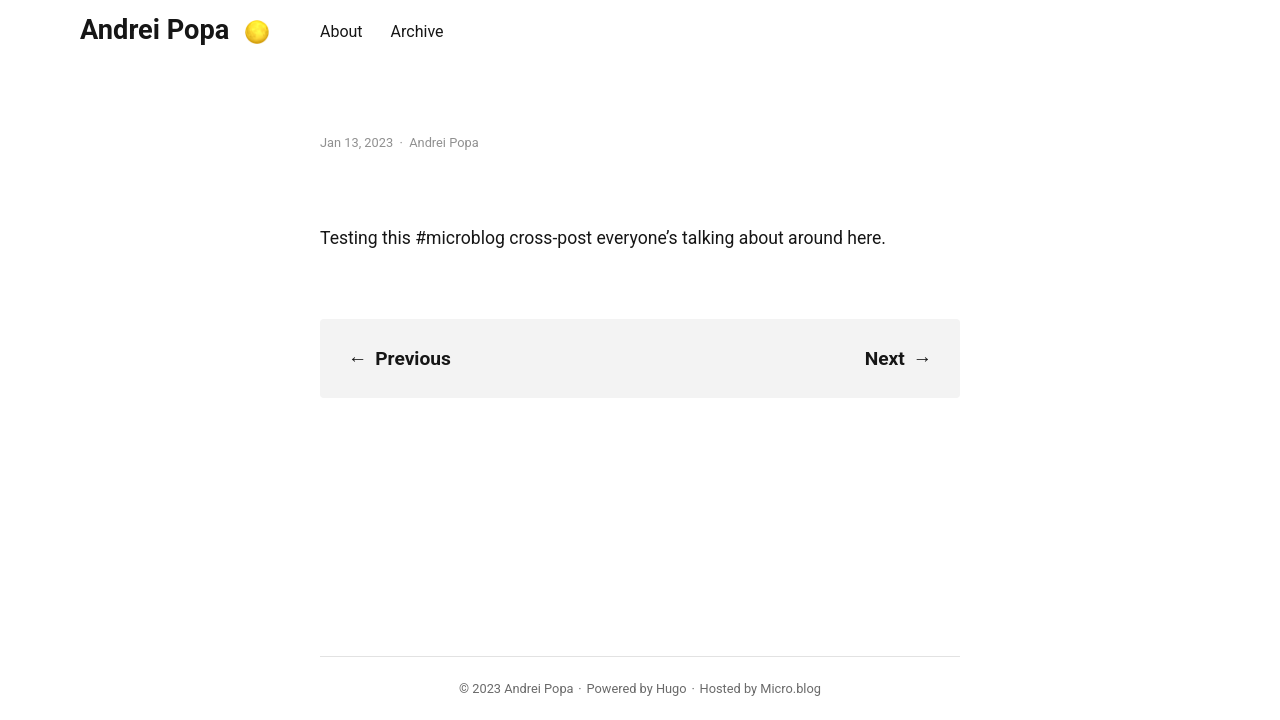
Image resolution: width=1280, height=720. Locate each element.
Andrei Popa (154, 30)
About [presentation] (341, 31)
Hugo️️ (671, 688)
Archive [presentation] (417, 31)
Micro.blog (790, 688)
